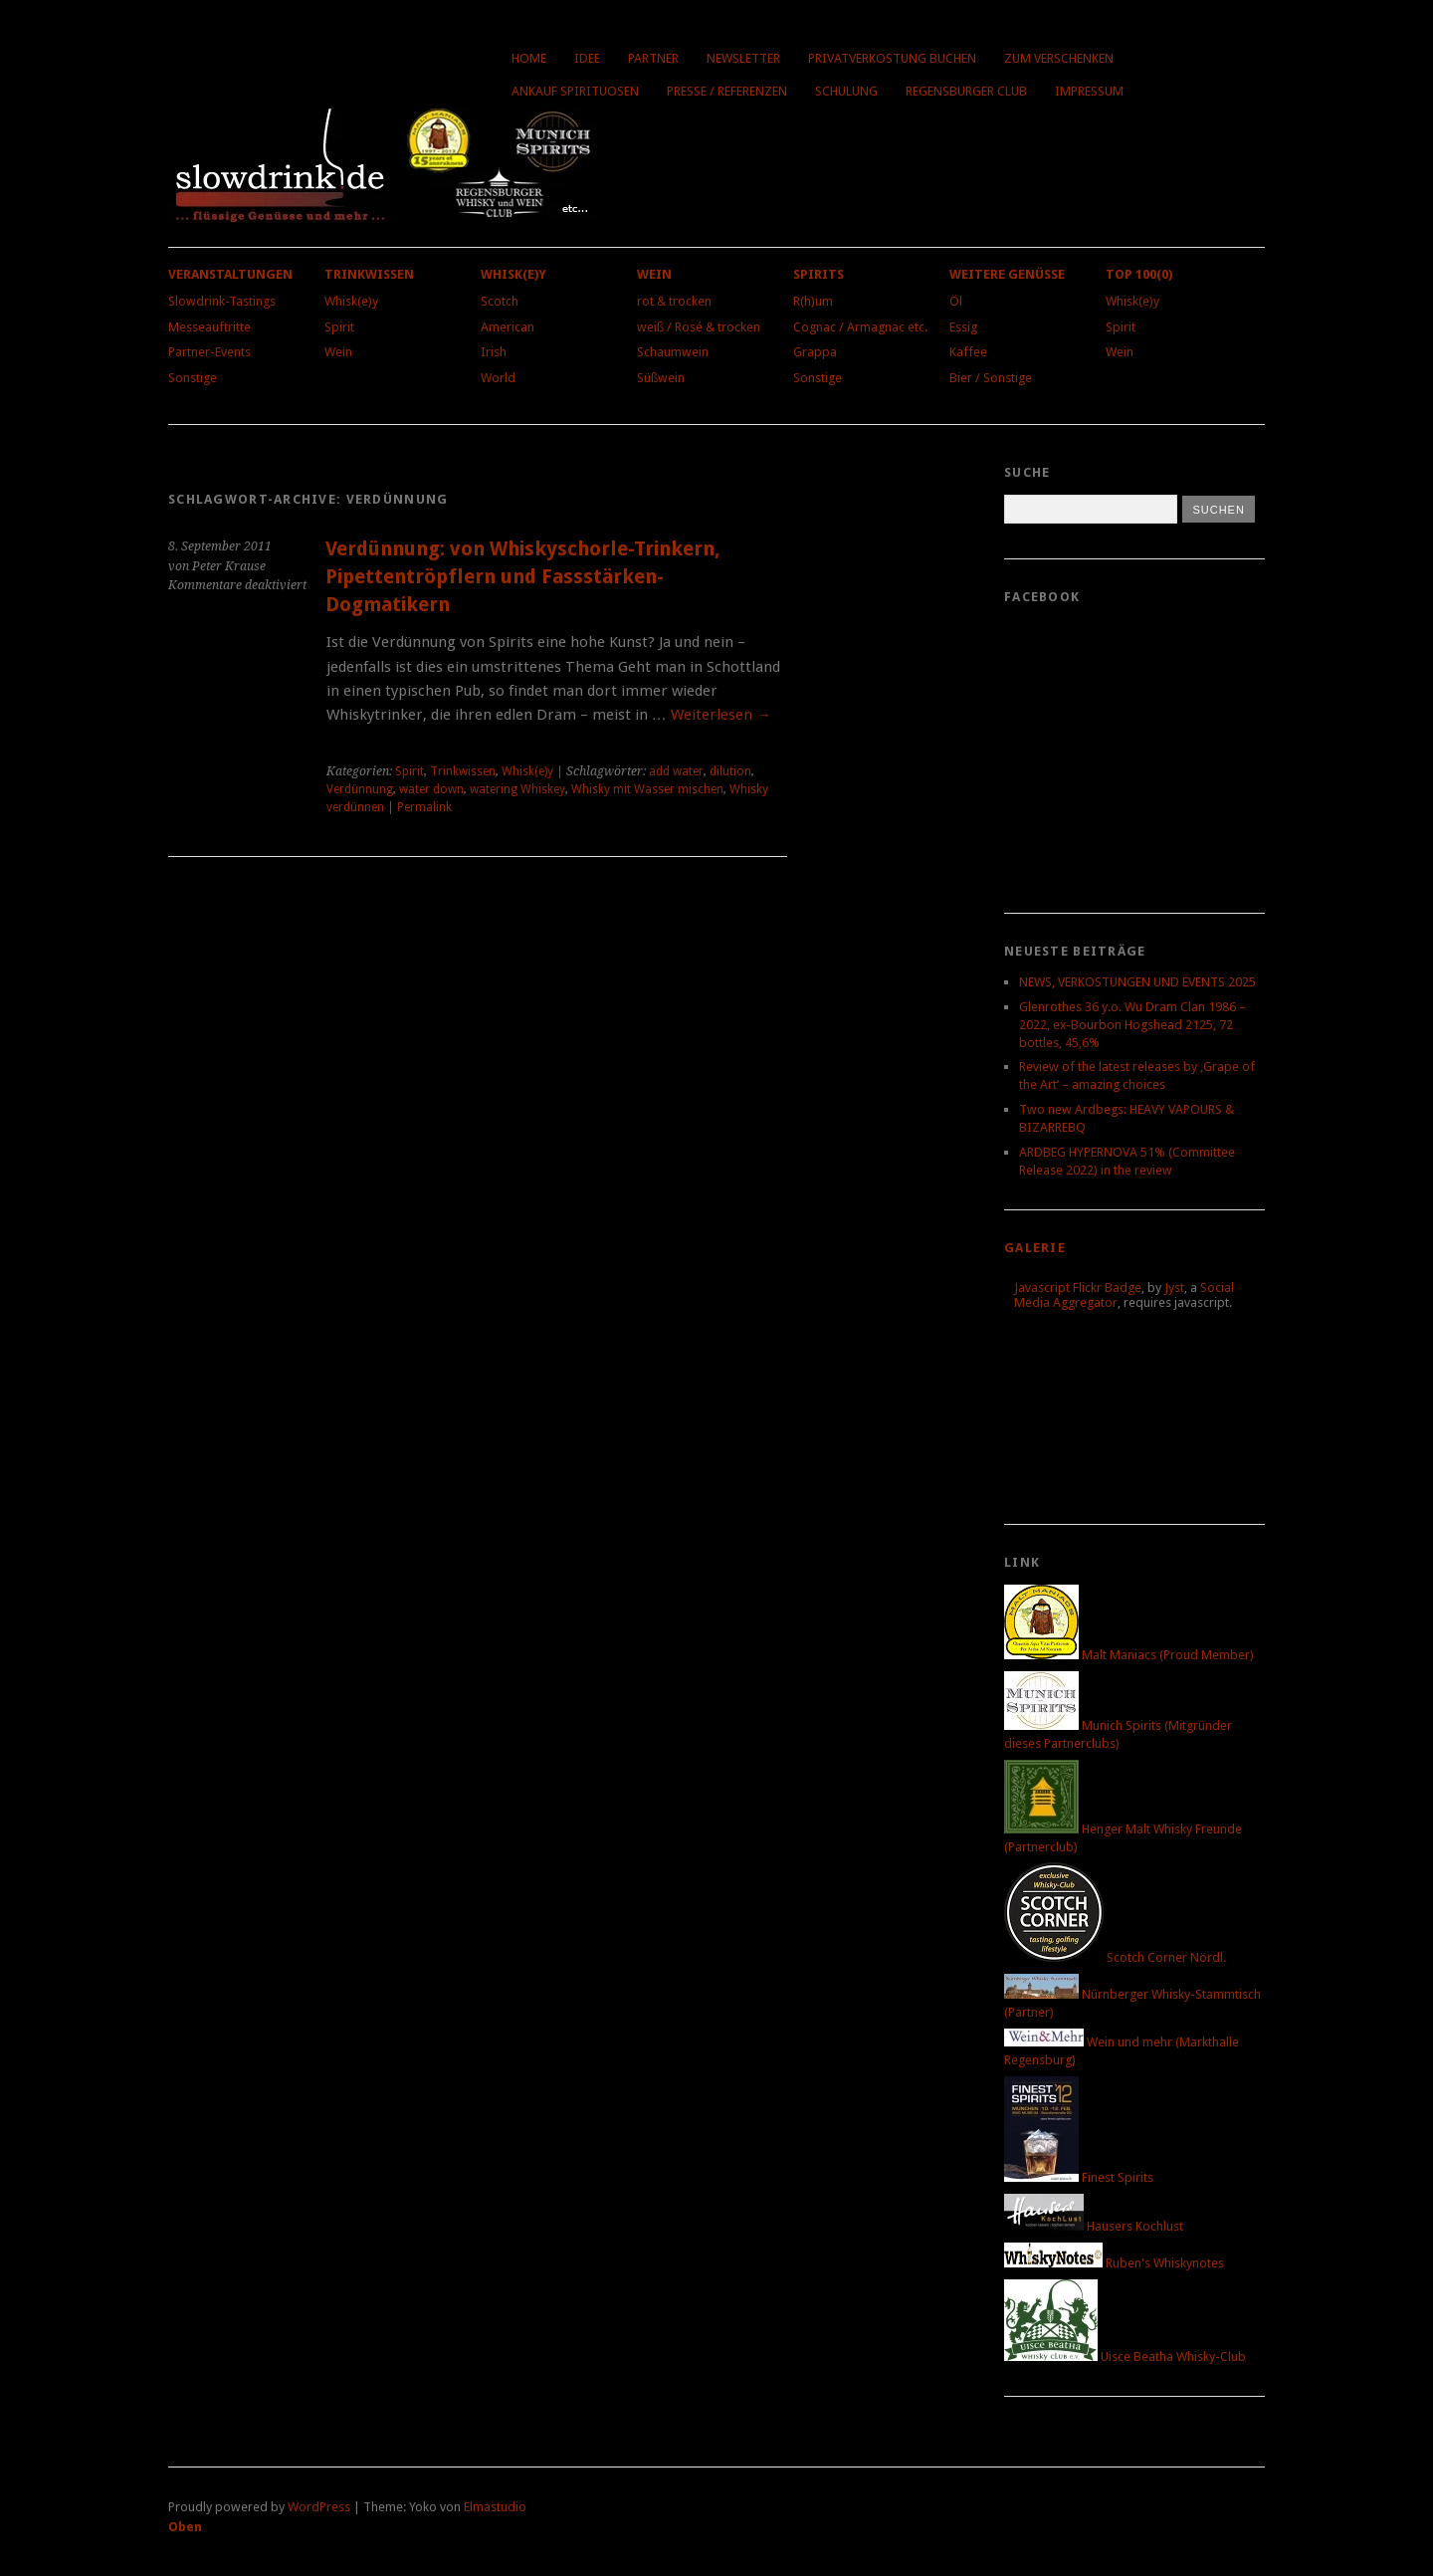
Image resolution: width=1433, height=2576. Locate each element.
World (498, 377)
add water (676, 771)
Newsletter (743, 58)
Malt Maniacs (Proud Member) (1129, 1654)
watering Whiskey (517, 789)
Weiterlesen (721, 715)
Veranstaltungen (230, 274)
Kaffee (968, 351)
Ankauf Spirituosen (575, 91)
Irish (494, 351)
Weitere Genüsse (1007, 274)
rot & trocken (674, 301)
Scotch (499, 301)
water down (431, 789)
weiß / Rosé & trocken (698, 327)
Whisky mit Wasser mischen (647, 789)
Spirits (818, 274)
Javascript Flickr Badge (1077, 1287)
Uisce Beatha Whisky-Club (1125, 2356)
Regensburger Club (966, 91)
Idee (587, 58)
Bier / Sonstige (990, 377)
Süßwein (661, 377)
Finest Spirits (1078, 2177)
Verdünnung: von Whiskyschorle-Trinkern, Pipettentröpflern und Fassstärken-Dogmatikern (522, 576)
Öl (955, 301)
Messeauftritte (209, 327)
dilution (730, 771)
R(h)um (813, 301)
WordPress (319, 2506)
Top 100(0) (1139, 274)
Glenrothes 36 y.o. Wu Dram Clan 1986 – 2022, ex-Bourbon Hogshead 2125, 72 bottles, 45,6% (1132, 1024)
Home (529, 58)
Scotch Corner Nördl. (1115, 1957)
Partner (653, 58)
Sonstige (192, 377)
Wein (338, 351)
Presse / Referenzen (727, 91)
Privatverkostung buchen (892, 58)
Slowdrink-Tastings (222, 301)
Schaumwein (673, 351)
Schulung (846, 91)
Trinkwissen (369, 274)
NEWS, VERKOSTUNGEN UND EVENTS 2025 (1137, 981)
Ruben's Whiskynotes (1114, 2262)
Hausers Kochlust (1093, 2226)
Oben (185, 2526)
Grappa (815, 351)
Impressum (1089, 91)
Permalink (424, 807)
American (507, 327)
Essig (963, 327)
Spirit (339, 327)
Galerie (1035, 1247)
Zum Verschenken (1059, 58)
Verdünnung (359, 789)
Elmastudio (495, 2506)
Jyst (1174, 1287)
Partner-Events (209, 351)
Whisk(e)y (351, 301)
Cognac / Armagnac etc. (860, 327)
